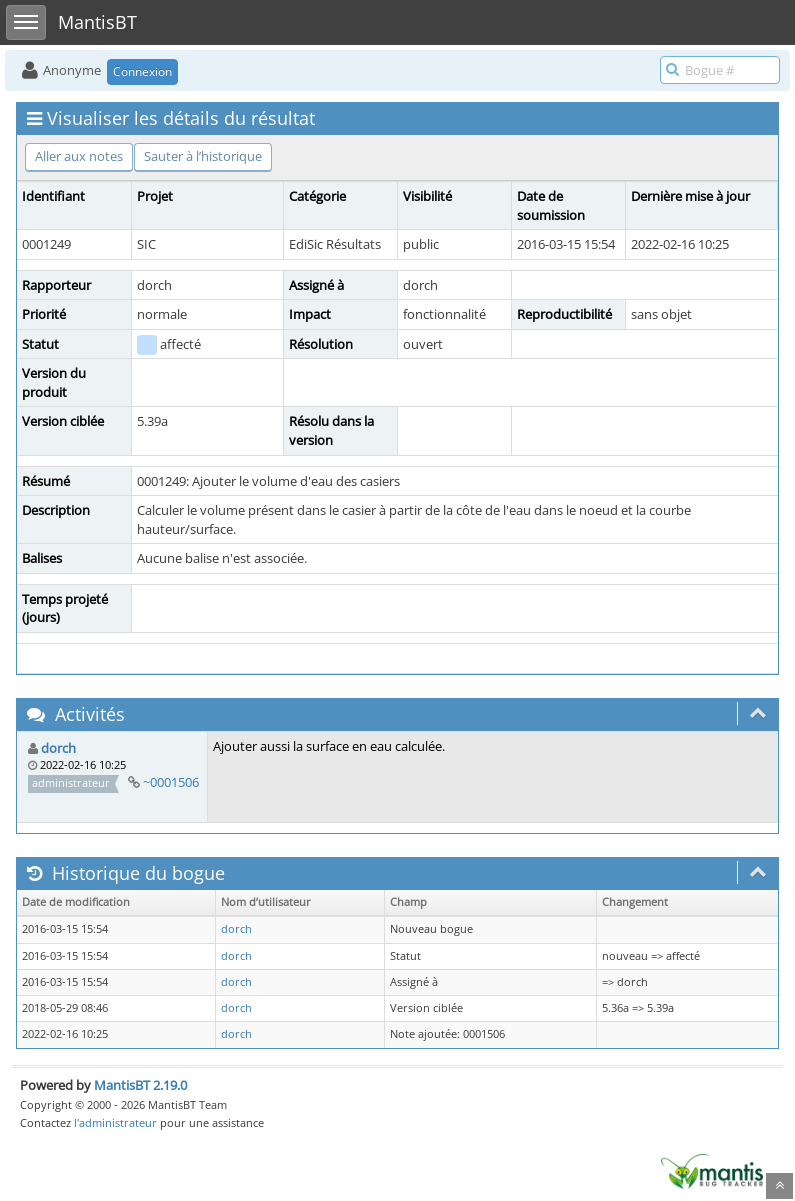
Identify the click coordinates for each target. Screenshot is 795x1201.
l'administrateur (115, 1122)
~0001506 (171, 782)
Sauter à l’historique (203, 156)
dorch (58, 748)
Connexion (142, 71)
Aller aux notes (79, 156)
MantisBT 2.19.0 (140, 1085)
